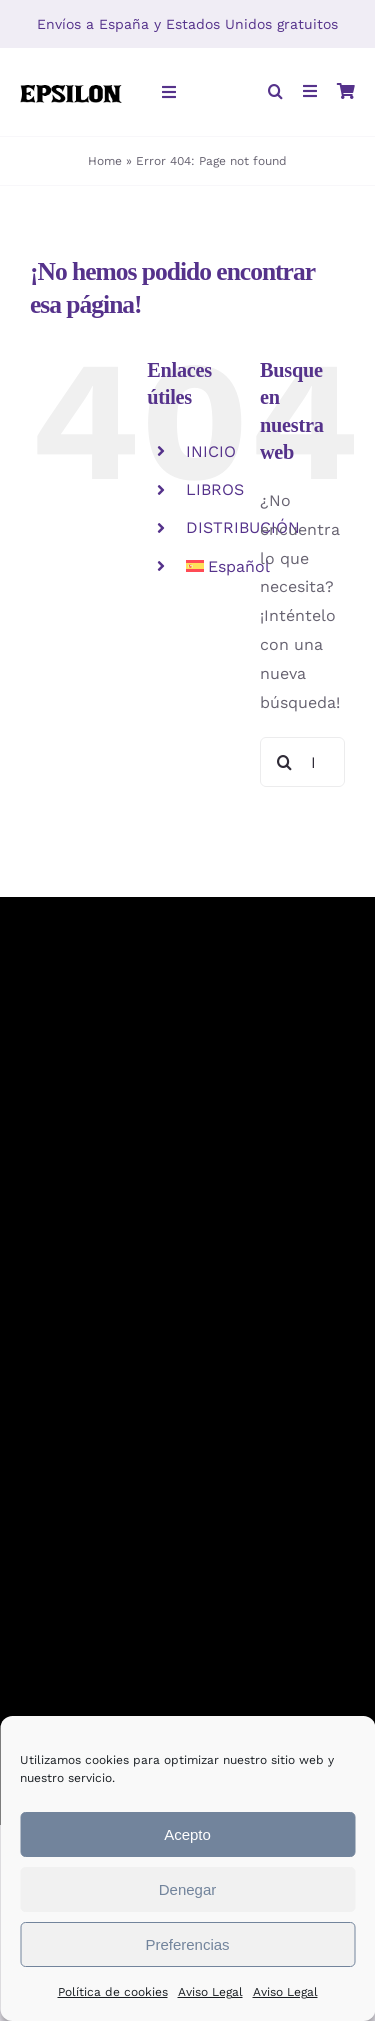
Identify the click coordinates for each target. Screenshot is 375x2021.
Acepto (187, 1834)
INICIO (211, 451)
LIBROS (215, 489)
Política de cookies (113, 1992)
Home (105, 161)
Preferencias (187, 1944)
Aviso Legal (210, 1992)
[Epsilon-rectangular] (71, 81)
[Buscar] (285, 762)
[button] (275, 92)
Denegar (188, 1889)
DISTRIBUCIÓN (243, 527)
